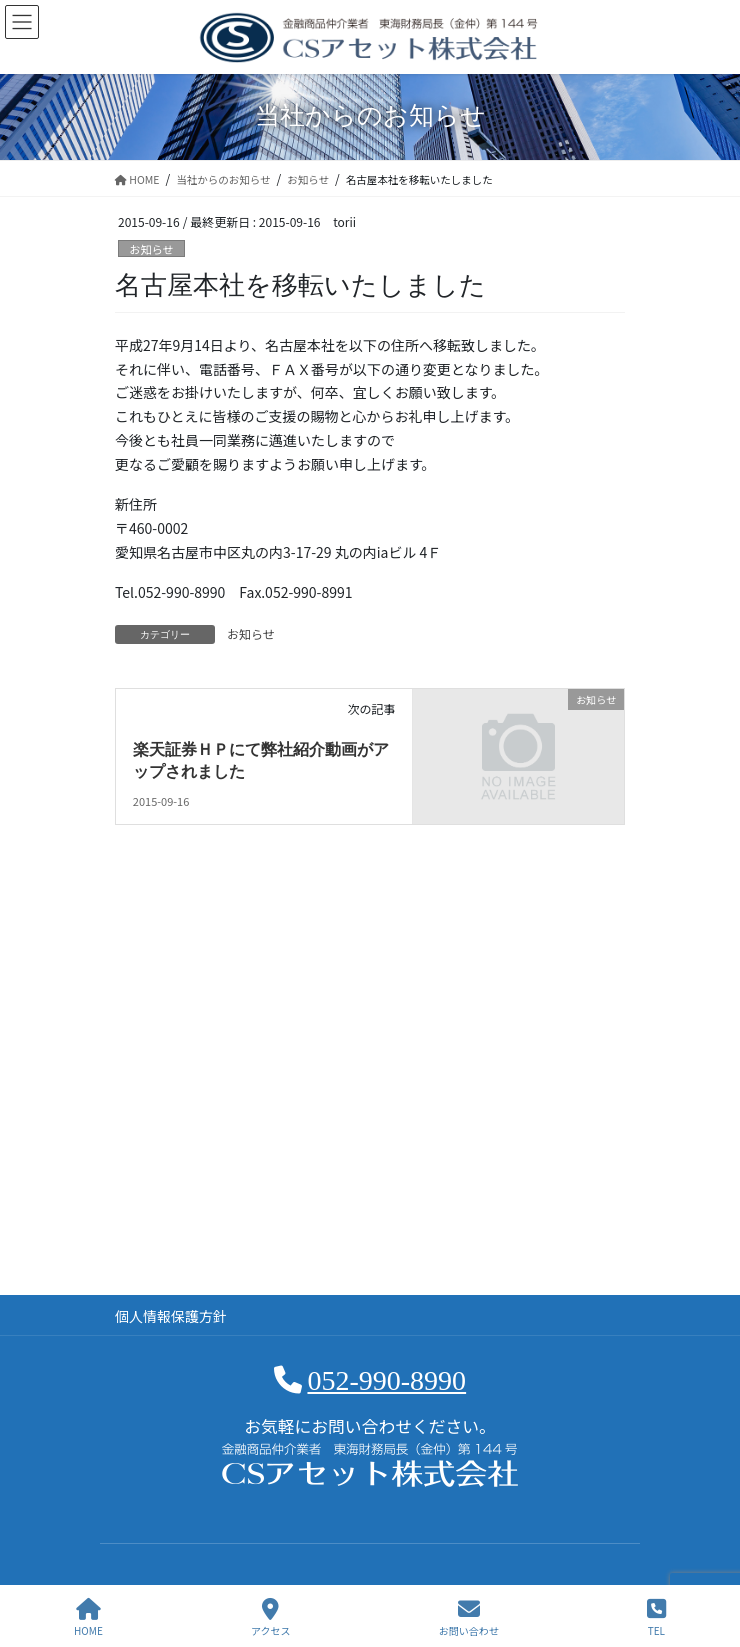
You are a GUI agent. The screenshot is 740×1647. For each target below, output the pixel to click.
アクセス (271, 1617)
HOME (88, 1617)
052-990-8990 (386, 1380)
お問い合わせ (469, 1617)
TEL (656, 1617)
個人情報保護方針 (171, 1316)
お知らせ (151, 249)
